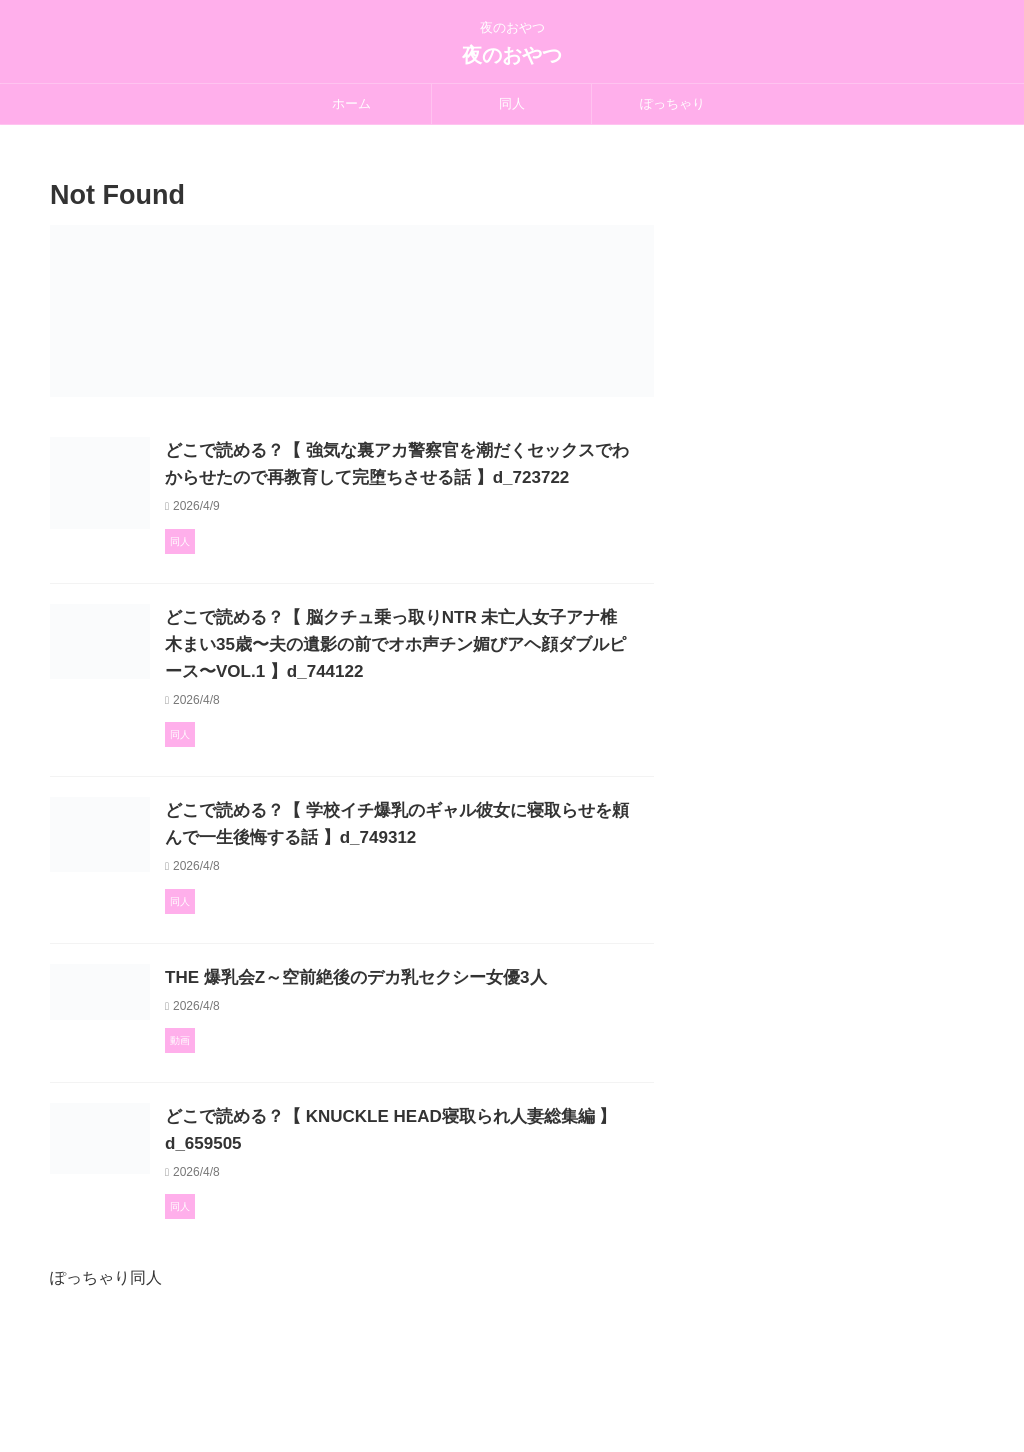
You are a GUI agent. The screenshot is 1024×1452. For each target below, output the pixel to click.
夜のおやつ (512, 55)
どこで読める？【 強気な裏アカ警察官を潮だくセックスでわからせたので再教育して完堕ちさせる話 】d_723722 (449, 477)
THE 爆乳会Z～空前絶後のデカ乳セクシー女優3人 (444, 1059)
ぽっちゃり (672, 103)
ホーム (351, 103)
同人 (512, 103)
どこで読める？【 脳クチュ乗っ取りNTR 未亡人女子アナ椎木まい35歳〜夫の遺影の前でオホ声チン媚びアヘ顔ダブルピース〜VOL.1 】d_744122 (446, 702)
